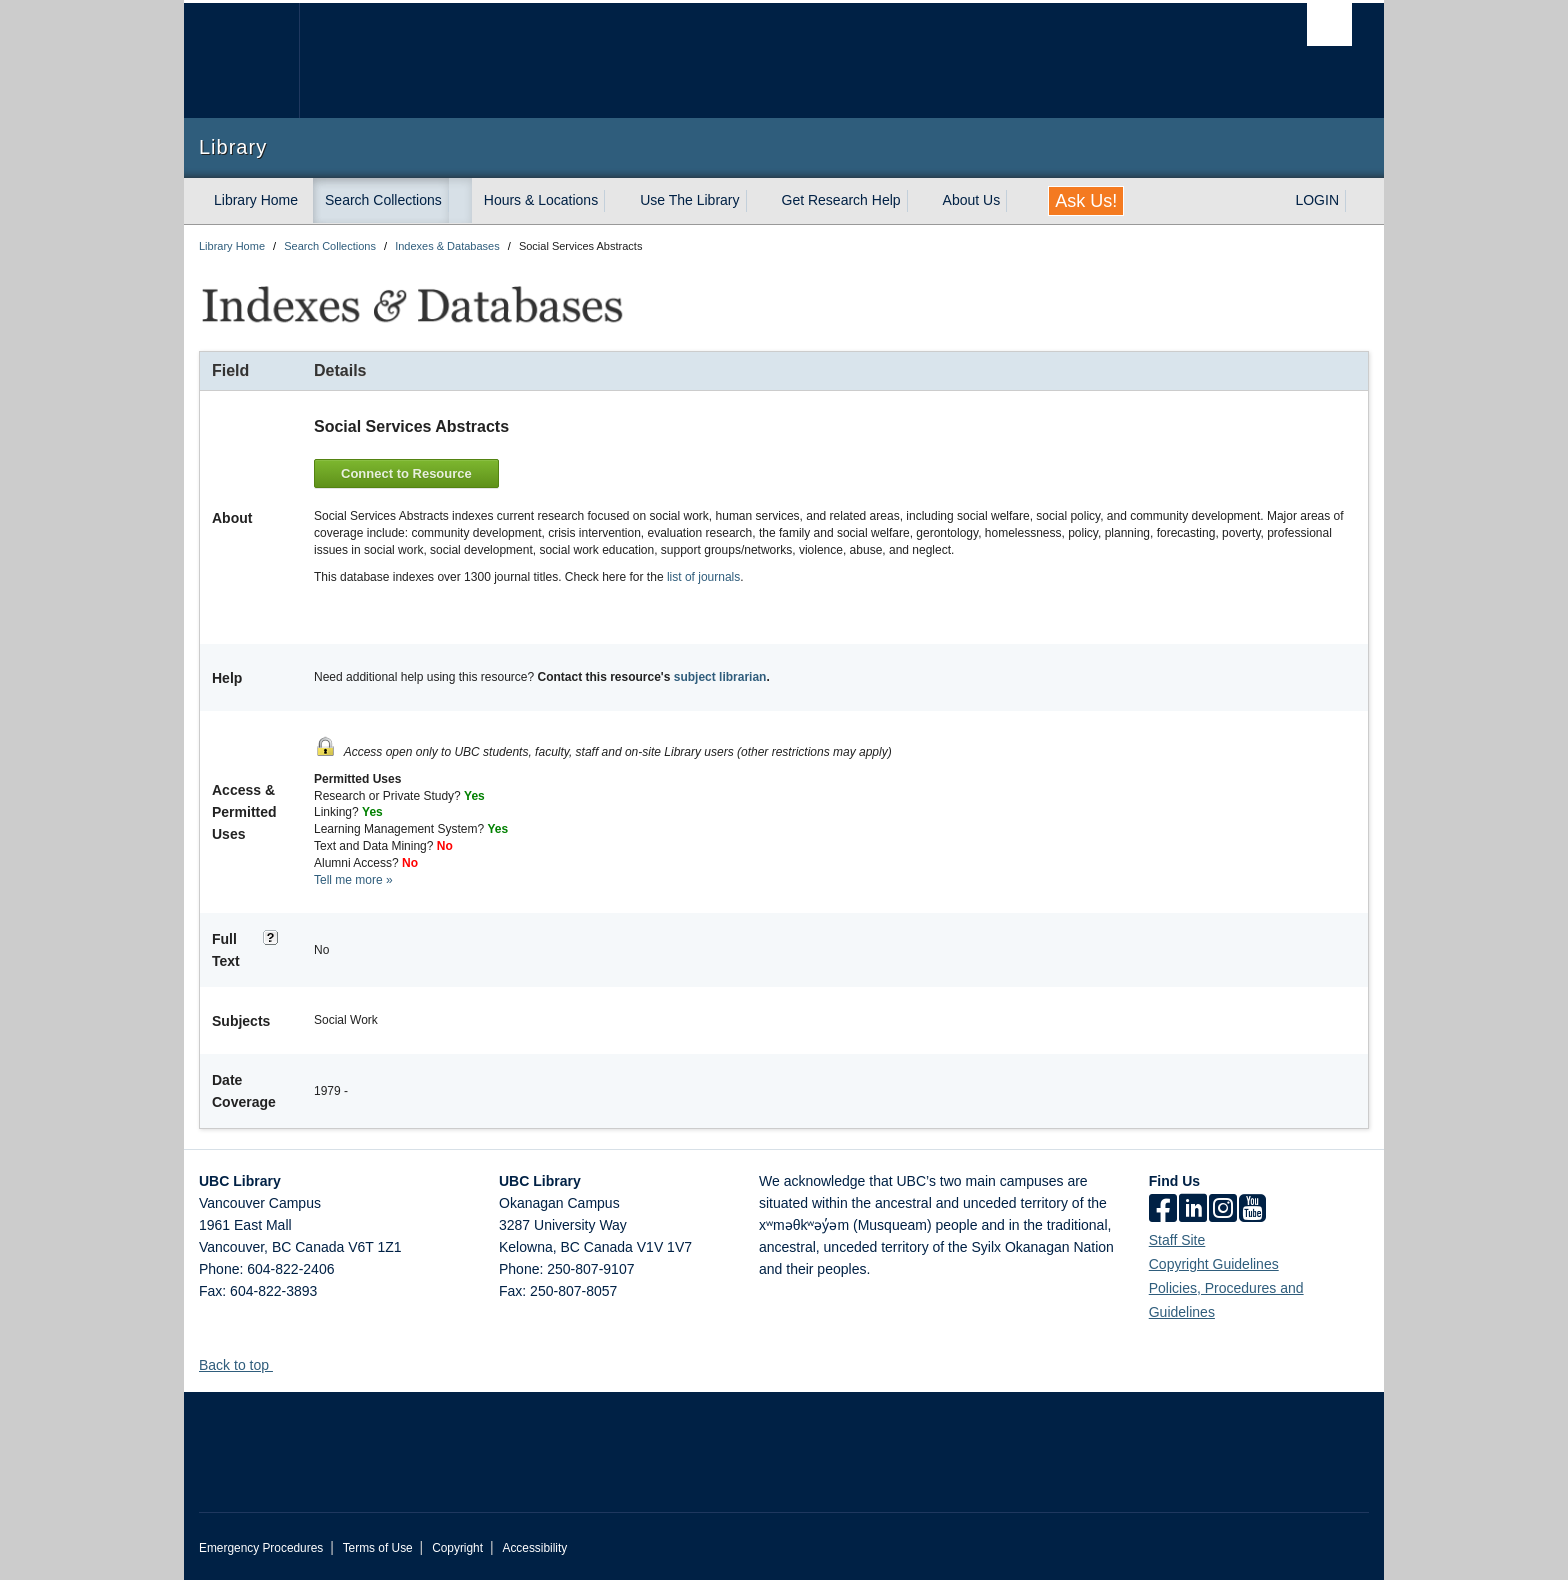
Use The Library (689, 200)
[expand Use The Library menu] (758, 201)
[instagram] (1223, 1208)
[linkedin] (1193, 1208)
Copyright (457, 1546)
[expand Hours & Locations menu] (616, 201)
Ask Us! (1086, 201)
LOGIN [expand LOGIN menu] (1317, 200)
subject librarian (720, 675)
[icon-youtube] (1252, 1208)
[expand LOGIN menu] (1357, 201)
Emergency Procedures (261, 1546)
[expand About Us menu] (1018, 201)
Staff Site (1177, 1238)
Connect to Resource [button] (408, 472)
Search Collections (383, 200)
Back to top (243, 1363)
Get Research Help (841, 200)
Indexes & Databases (447, 246)
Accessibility (534, 1546)
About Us (972, 200)
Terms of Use (378, 1546)
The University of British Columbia (241, 60)
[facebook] (1163, 1208)
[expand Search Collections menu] (460, 201)
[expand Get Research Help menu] (919, 201)
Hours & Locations (541, 200)
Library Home (256, 200)
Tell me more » (353, 877)
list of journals (703, 574)
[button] (280, 1362)
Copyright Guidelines (1214, 1262)
